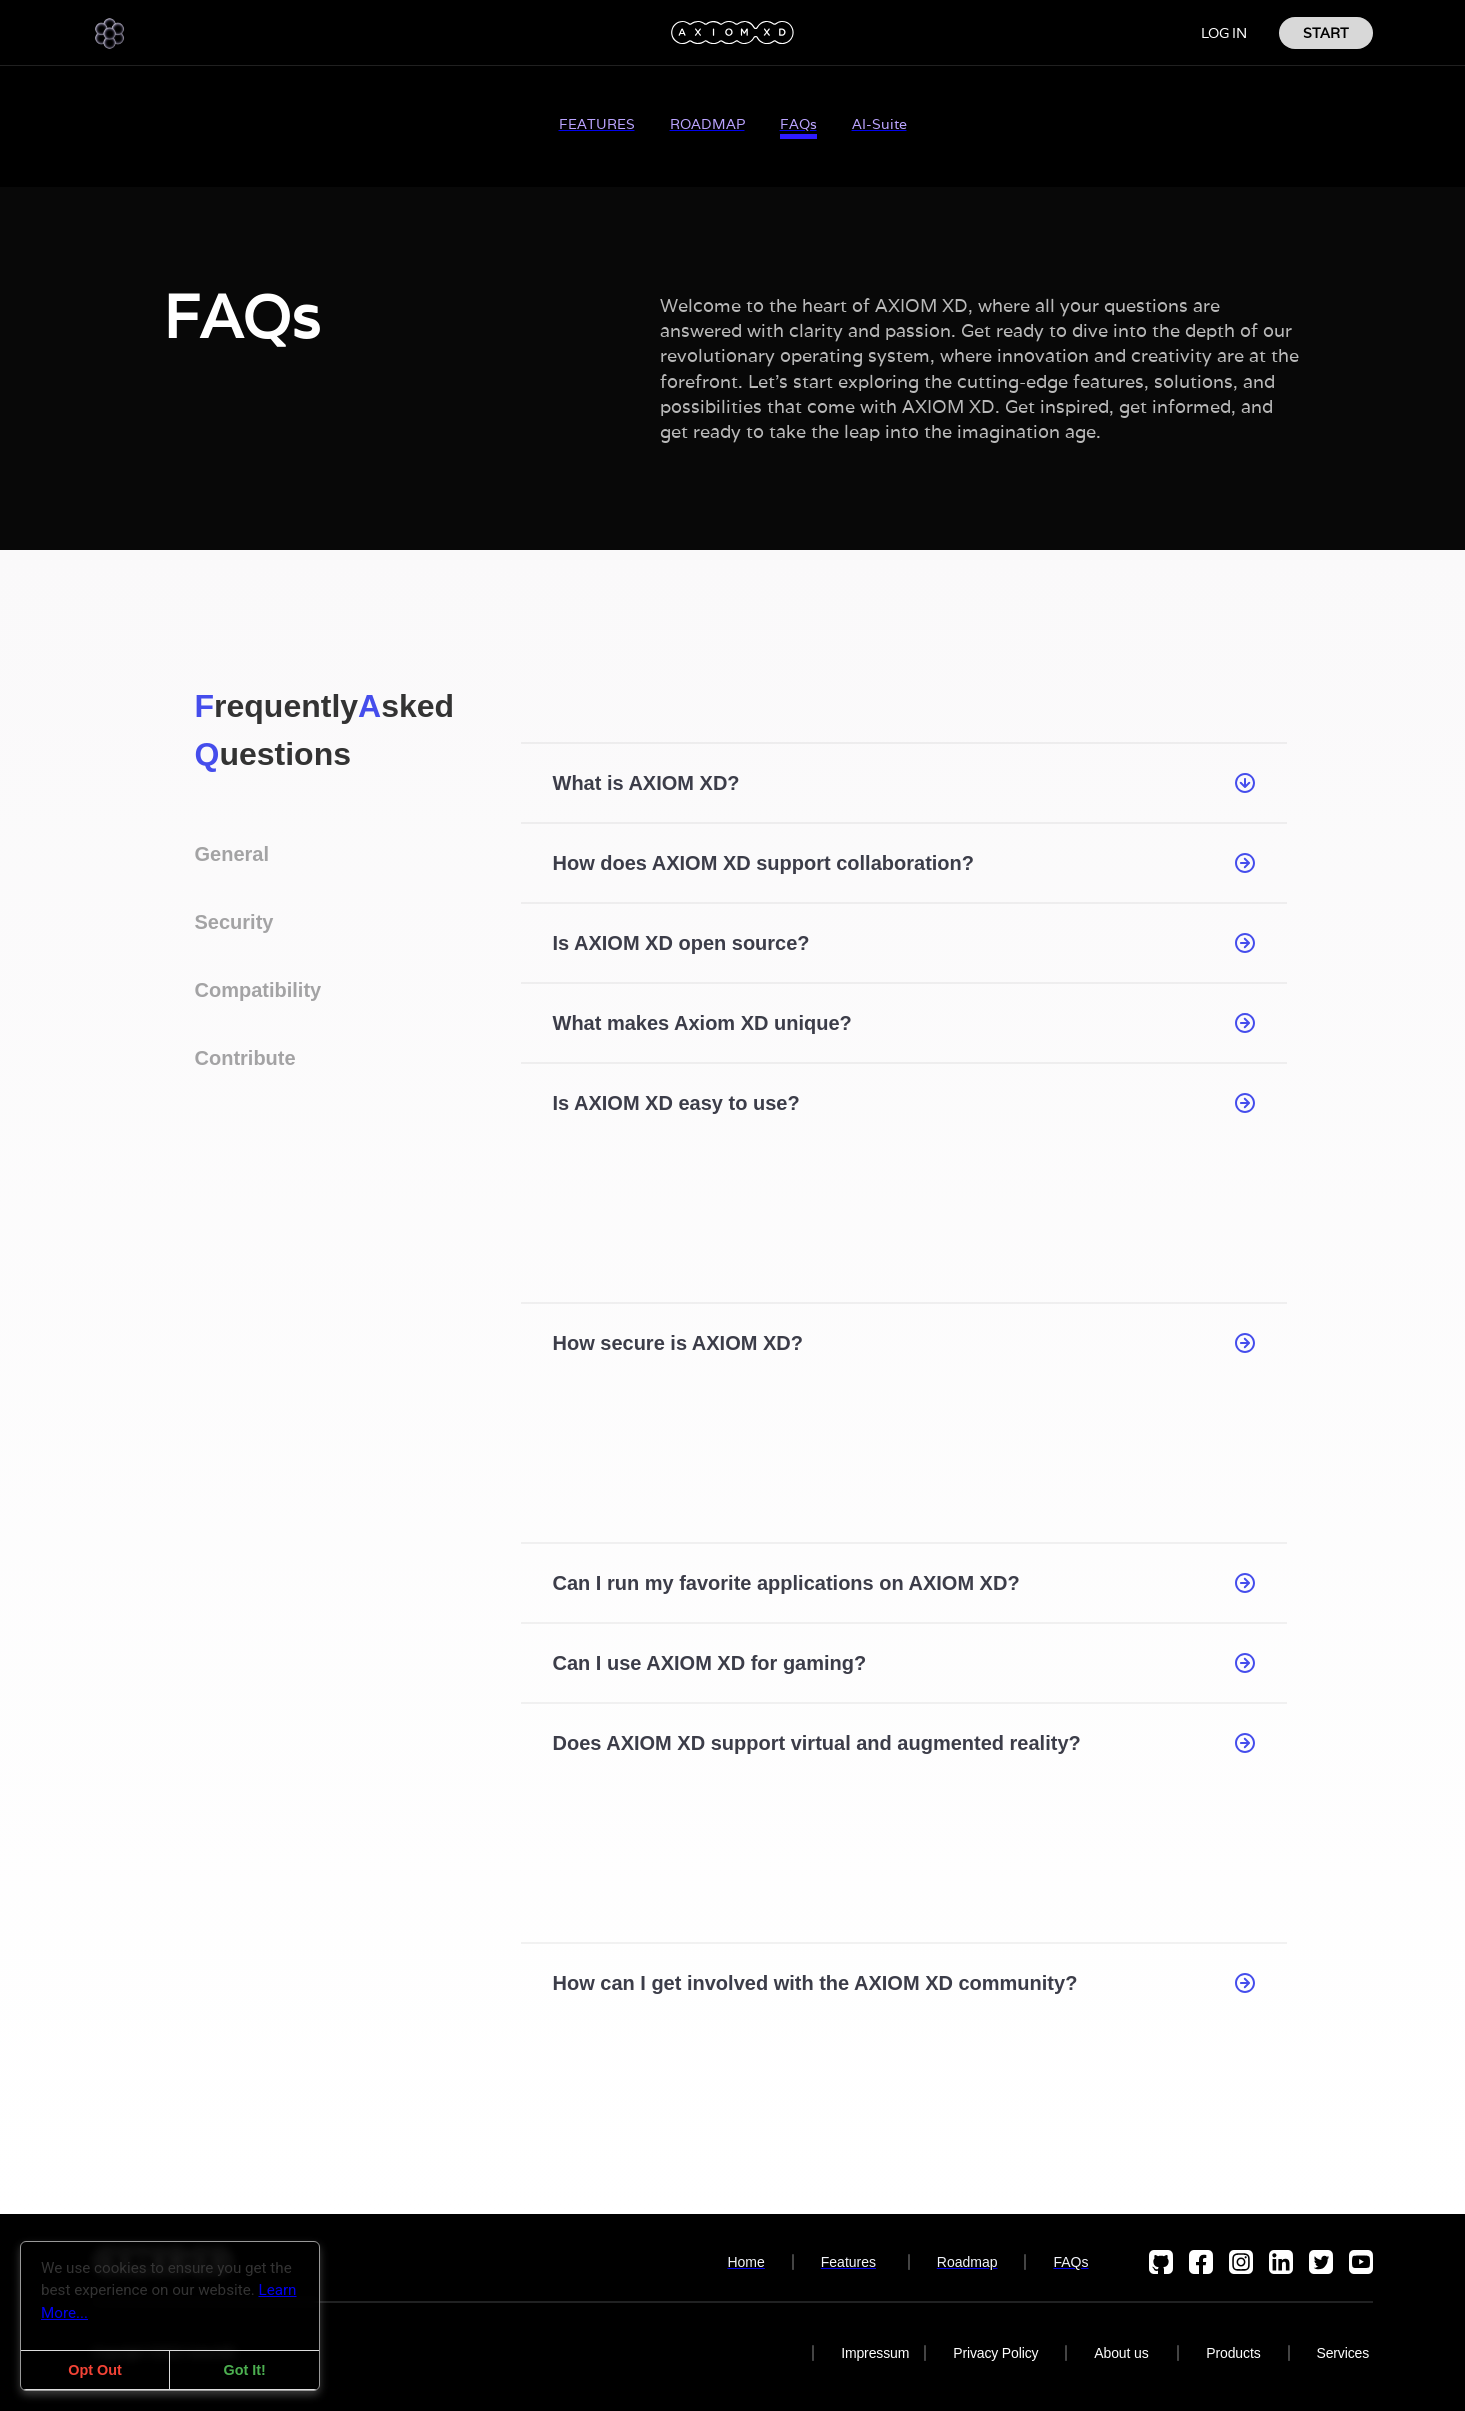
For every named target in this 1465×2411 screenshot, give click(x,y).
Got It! (244, 2370)
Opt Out (95, 2370)
